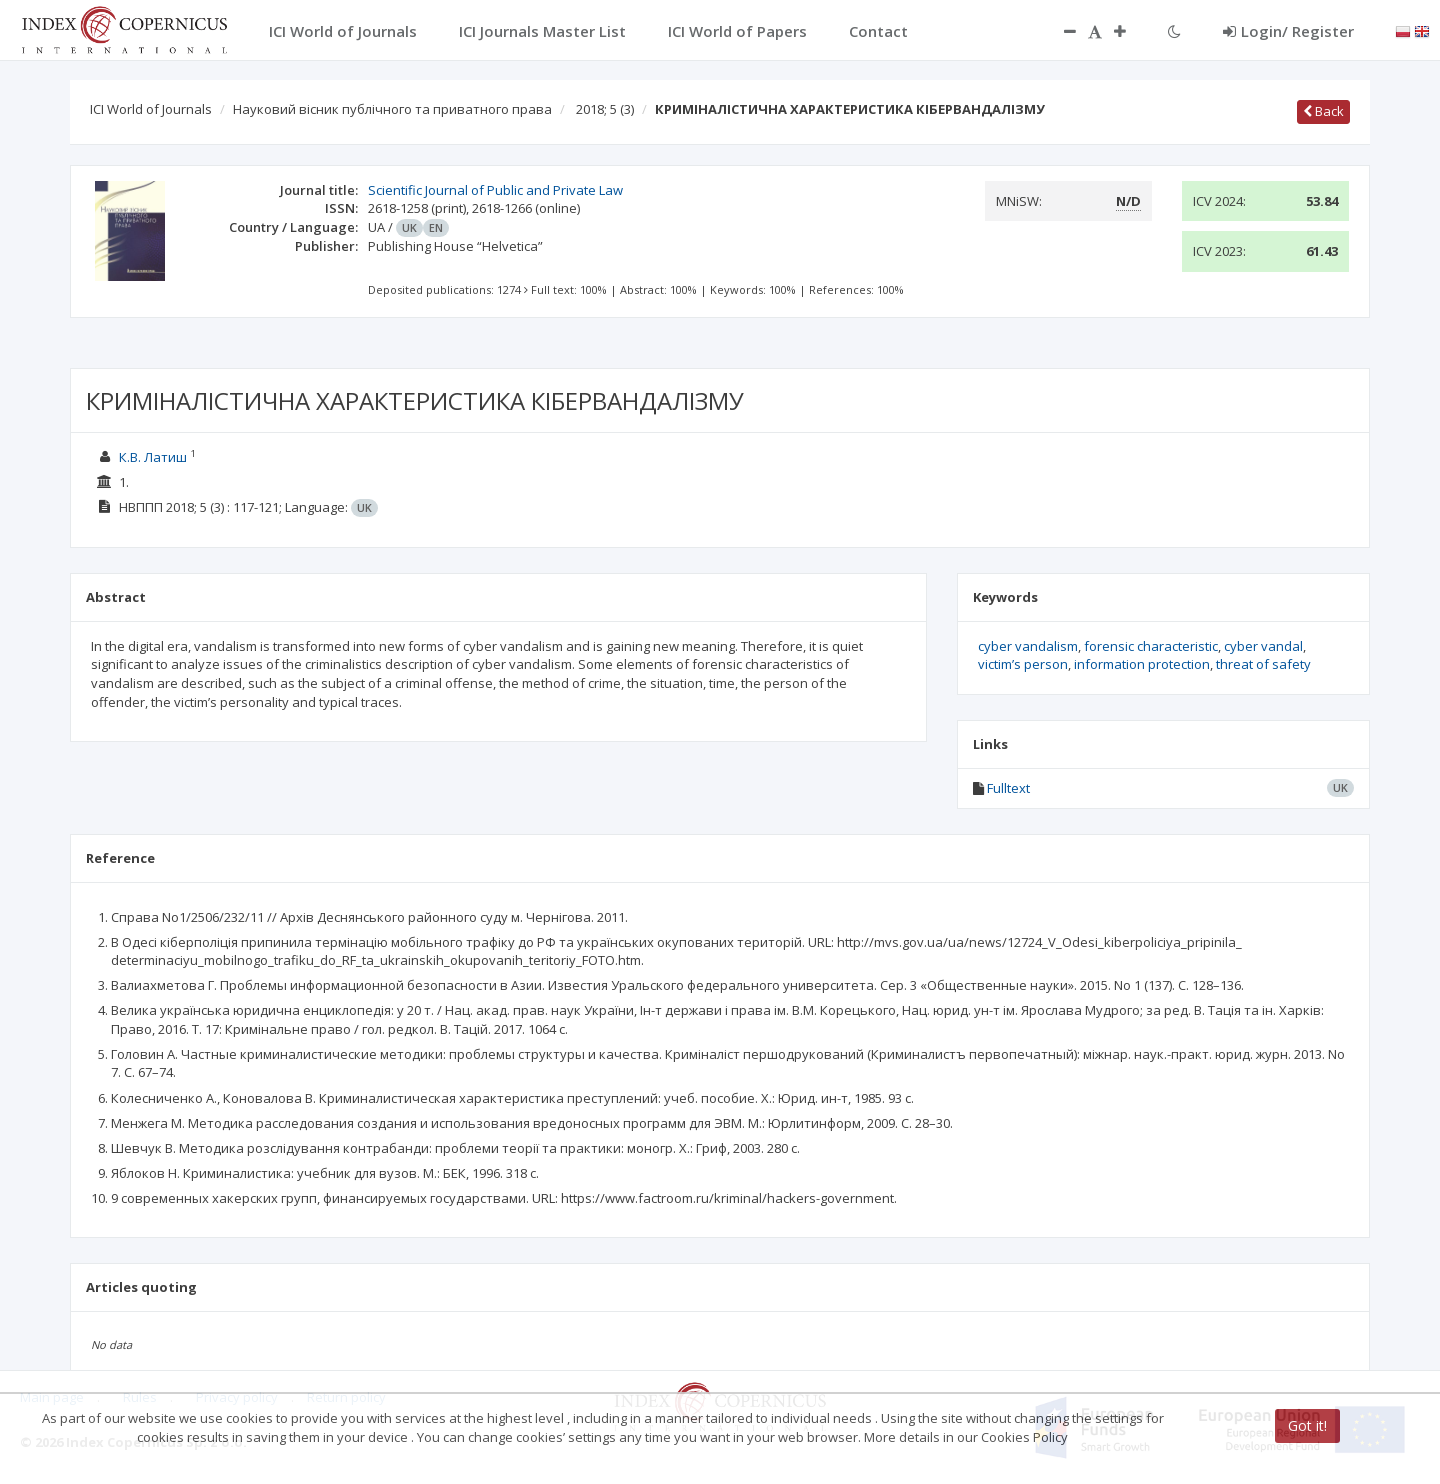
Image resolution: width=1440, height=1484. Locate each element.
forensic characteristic (1151, 646)
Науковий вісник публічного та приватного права (392, 109)
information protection (1142, 664)
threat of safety (1263, 664)
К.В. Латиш (153, 457)
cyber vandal (1263, 646)
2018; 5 (605, 109)
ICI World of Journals (151, 109)
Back (1323, 111)
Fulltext (1008, 788)
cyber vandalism (1028, 646)
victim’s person (1023, 664)
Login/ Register (1288, 31)
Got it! (1307, 1425)
